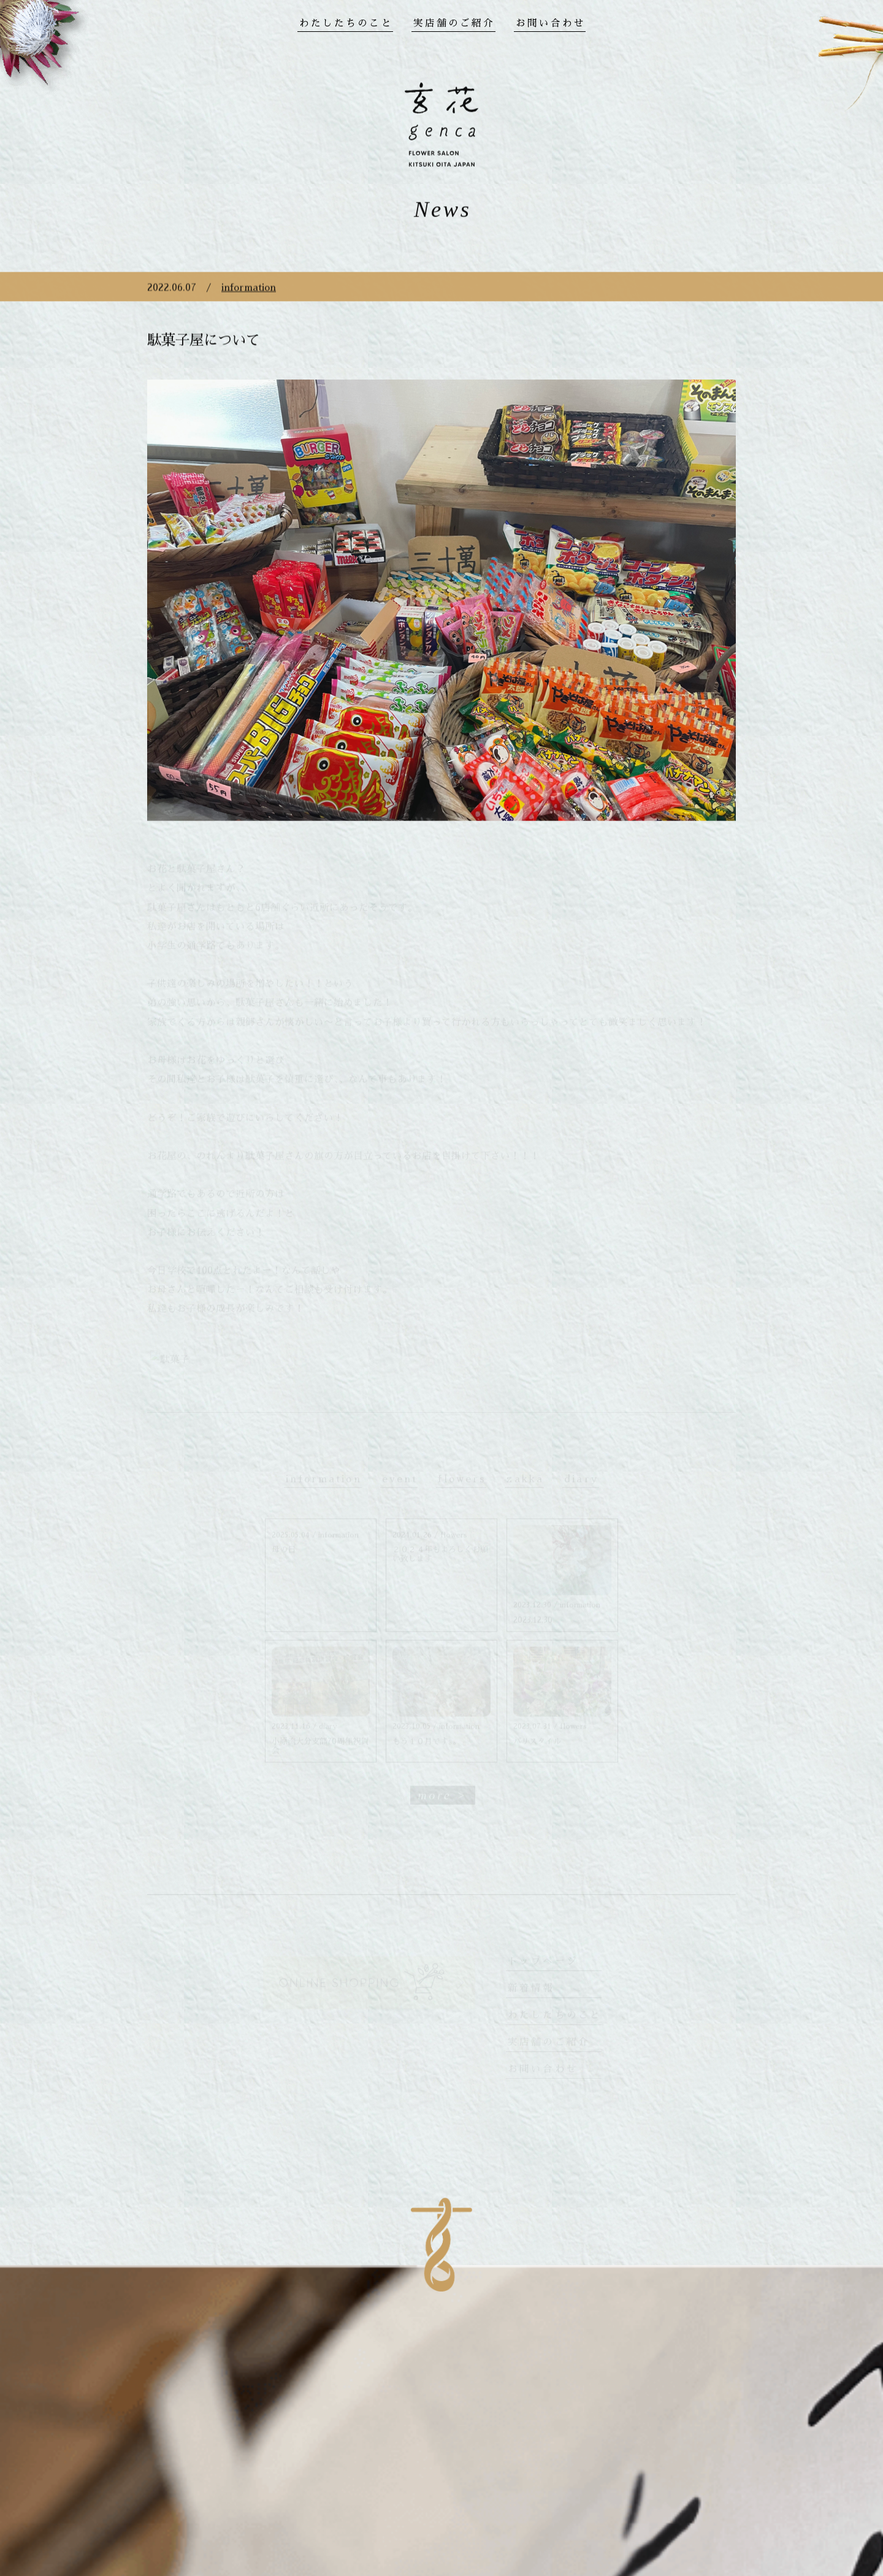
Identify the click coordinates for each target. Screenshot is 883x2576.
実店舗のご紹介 (454, 23)
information (248, 303)
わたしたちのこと (346, 23)
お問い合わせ (551, 23)
